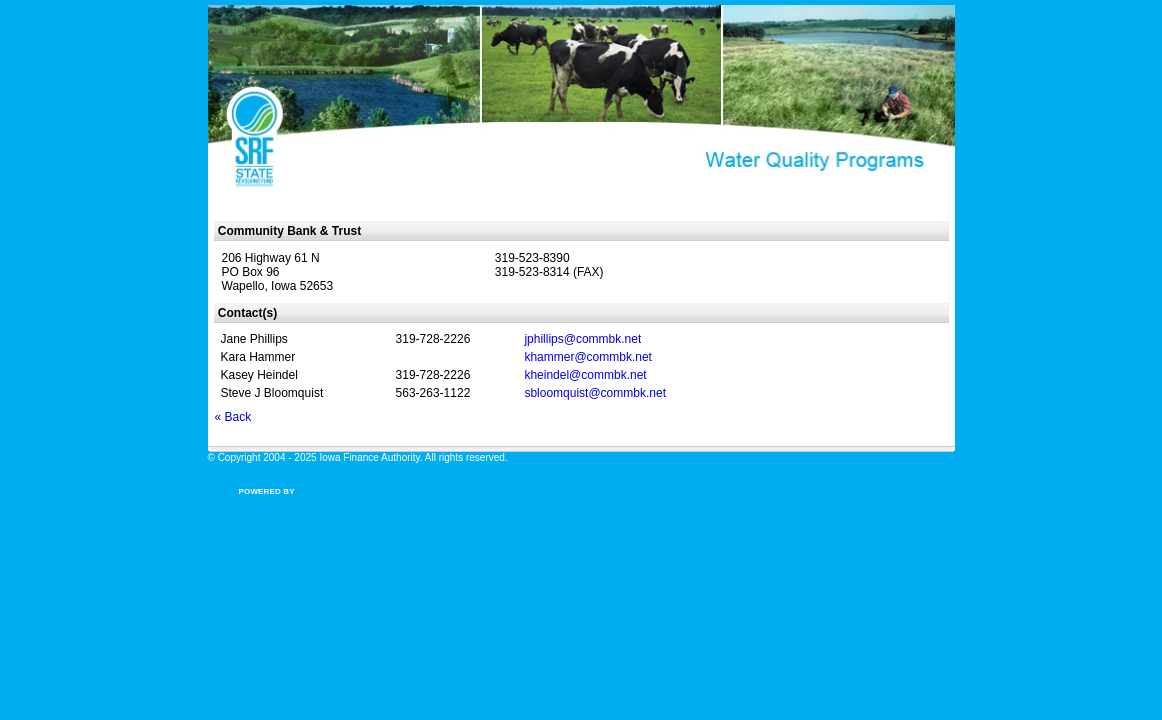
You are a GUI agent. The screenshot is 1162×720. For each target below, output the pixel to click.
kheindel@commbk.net (585, 375)
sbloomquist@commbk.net (595, 393)
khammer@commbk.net (588, 357)
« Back (233, 417)
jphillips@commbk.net (582, 339)
